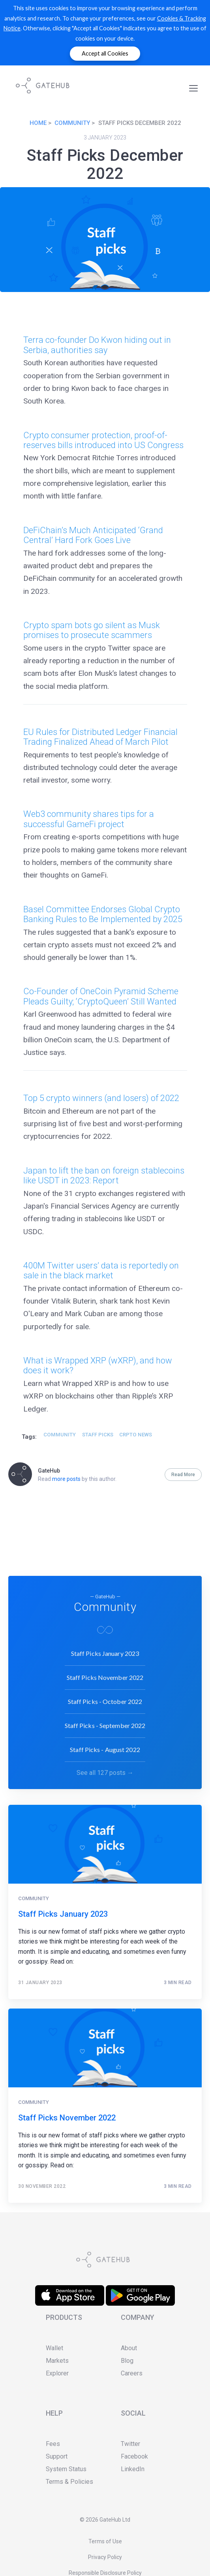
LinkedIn (132, 2469)
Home (38, 122)
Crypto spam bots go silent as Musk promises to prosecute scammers (91, 630)
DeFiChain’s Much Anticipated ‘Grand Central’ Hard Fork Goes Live (93, 535)
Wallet (54, 2348)
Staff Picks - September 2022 (105, 1723)
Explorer (57, 2373)
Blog (127, 2360)
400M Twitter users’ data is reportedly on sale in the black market (101, 1270)
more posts (66, 1479)
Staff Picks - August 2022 (105, 1747)
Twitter (130, 2444)
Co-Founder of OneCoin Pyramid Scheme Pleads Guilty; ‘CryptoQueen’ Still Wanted (100, 996)
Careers (131, 2373)
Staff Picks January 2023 (105, 1651)
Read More (183, 1474)
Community (72, 122)
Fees (53, 2444)
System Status (66, 2469)
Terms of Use (105, 2541)
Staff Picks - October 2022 (105, 1699)
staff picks (97, 1435)
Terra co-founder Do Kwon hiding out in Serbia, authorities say (97, 345)
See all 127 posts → (105, 1770)
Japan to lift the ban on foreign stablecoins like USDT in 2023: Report (103, 1175)
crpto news (135, 1435)
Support (57, 2456)
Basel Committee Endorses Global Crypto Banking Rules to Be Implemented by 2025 (102, 914)
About (129, 2348)
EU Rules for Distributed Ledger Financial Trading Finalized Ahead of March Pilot (100, 737)
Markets (57, 2360)
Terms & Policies (69, 2481)
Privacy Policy (105, 2557)
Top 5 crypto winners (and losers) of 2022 (101, 1098)
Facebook (134, 2456)
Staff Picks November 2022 (105, 1675)
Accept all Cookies (105, 53)
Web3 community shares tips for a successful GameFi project (88, 819)
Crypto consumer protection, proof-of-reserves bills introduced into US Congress (103, 440)
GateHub (49, 1470)
